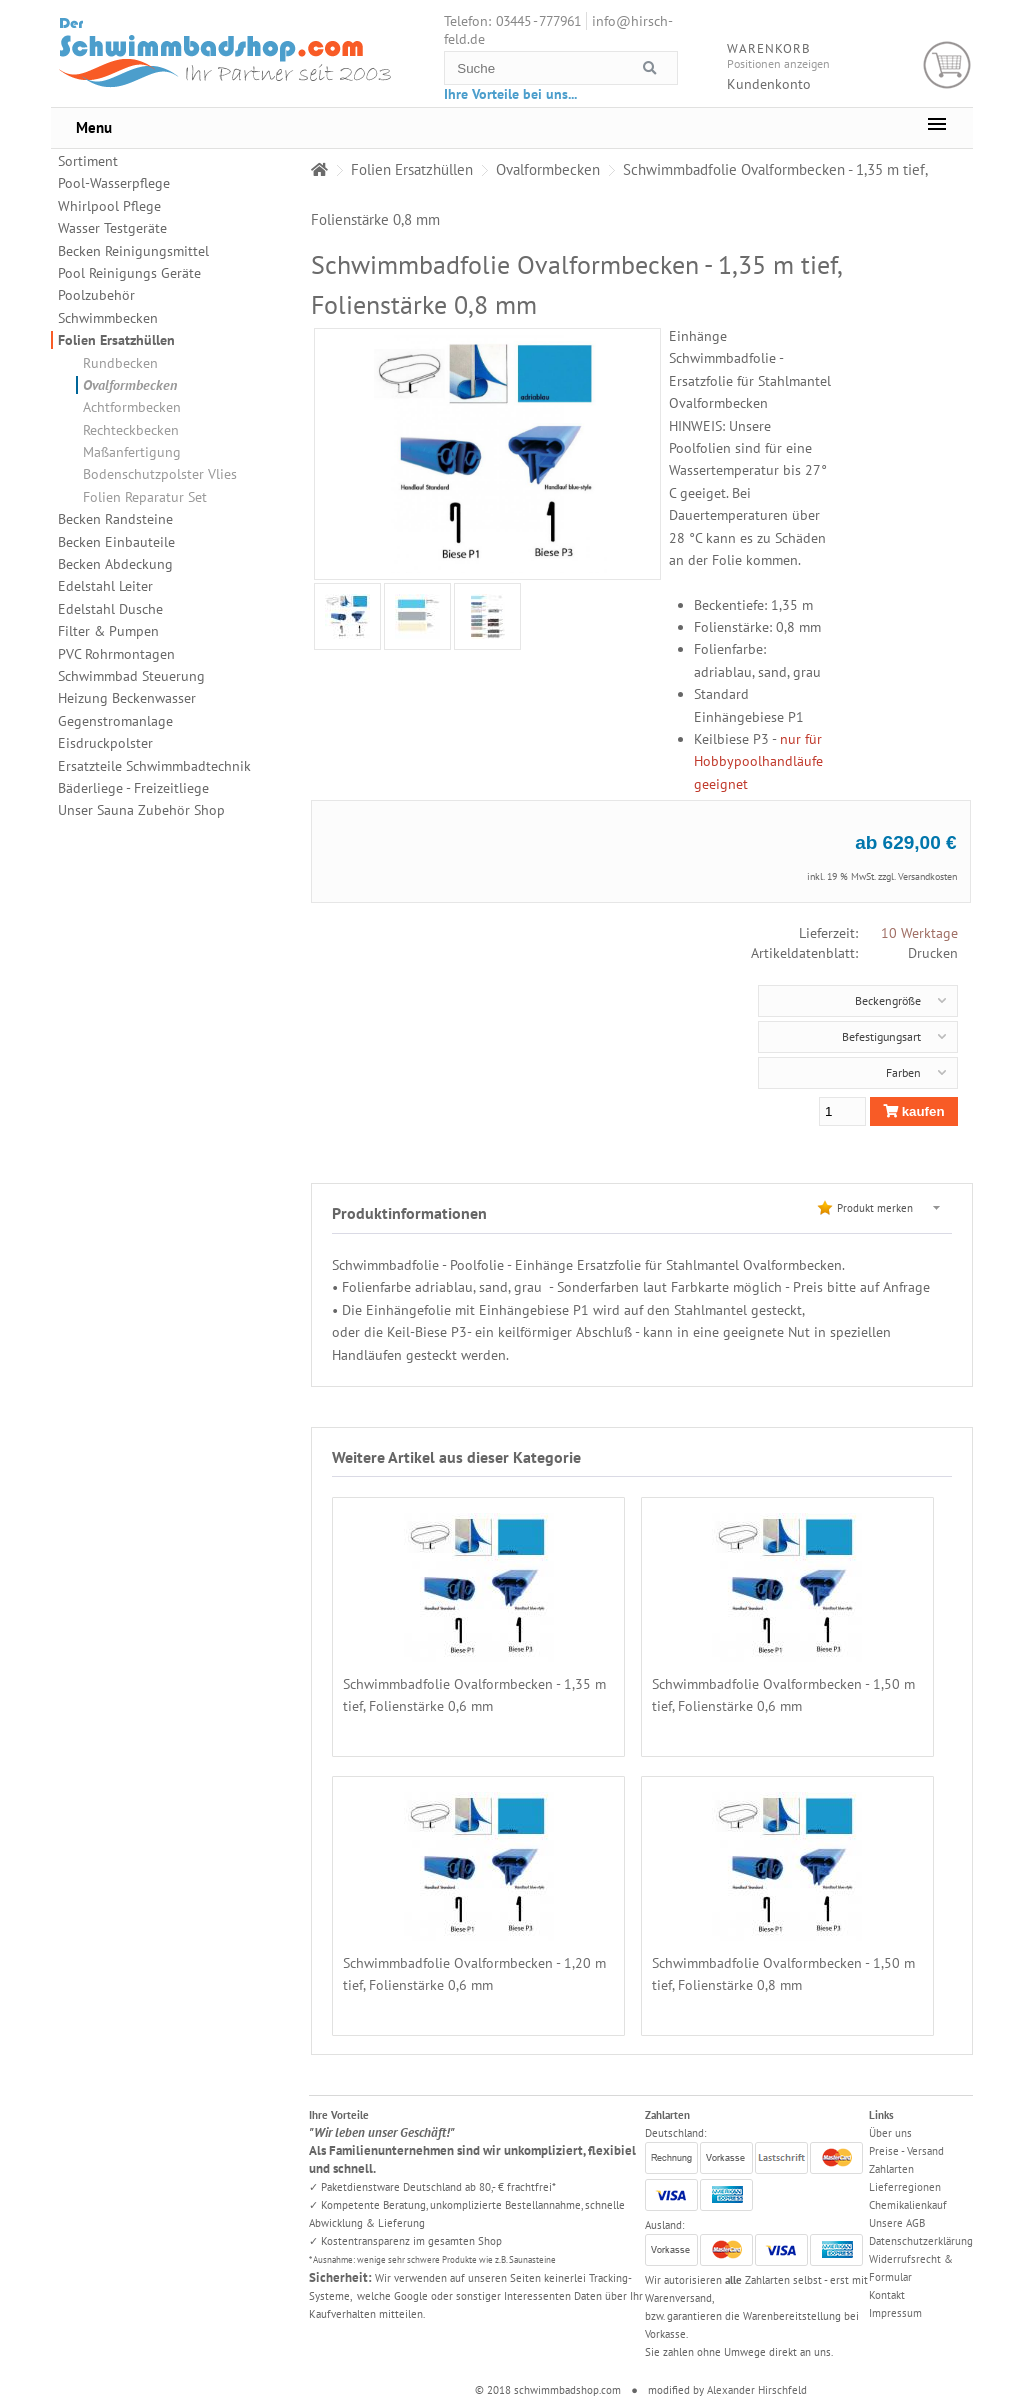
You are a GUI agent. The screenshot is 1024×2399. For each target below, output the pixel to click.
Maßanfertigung (132, 452)
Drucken (933, 953)
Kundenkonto (769, 84)
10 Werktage (919, 933)
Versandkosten (927, 876)
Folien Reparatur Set (145, 497)
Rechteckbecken (131, 430)
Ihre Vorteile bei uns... (510, 94)
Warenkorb (947, 65)
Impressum (895, 2313)
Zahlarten (891, 2169)
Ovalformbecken (130, 385)
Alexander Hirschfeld (757, 2390)
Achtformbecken (132, 407)
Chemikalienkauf (908, 2205)
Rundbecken (120, 363)
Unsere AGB (897, 2223)
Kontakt (887, 2295)
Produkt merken (875, 1208)
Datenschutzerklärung (921, 2241)
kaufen (914, 1111)
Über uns (890, 2133)
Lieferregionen (905, 2187)
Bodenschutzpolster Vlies (160, 474)
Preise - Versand (906, 2151)
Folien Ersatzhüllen (116, 340)
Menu (94, 127)
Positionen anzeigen (778, 63)
